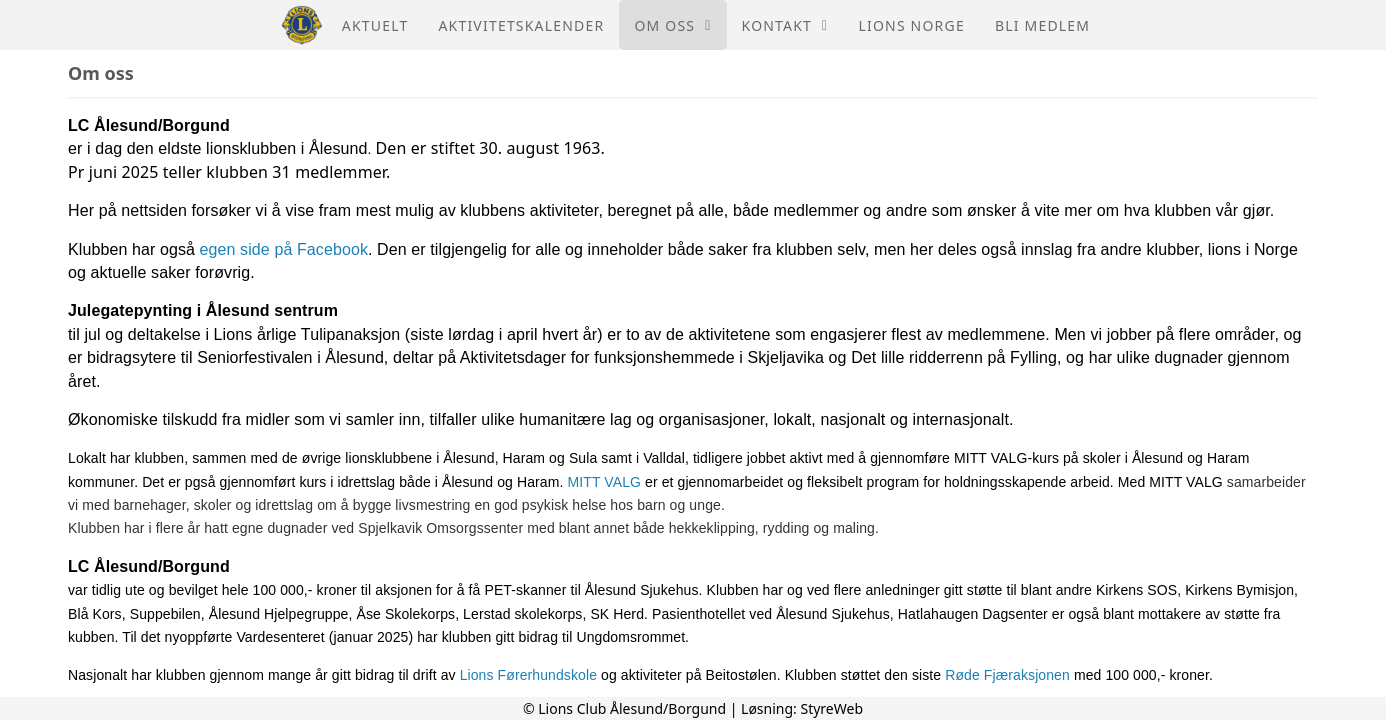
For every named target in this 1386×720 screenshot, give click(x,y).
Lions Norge (911, 25)
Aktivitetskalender (521, 25)
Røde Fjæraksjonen (1007, 675)
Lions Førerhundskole (528, 675)
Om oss (672, 25)
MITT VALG (605, 482)
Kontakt (785, 25)
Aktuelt (375, 25)
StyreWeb (831, 708)
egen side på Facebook (284, 249)
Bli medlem (1042, 25)
